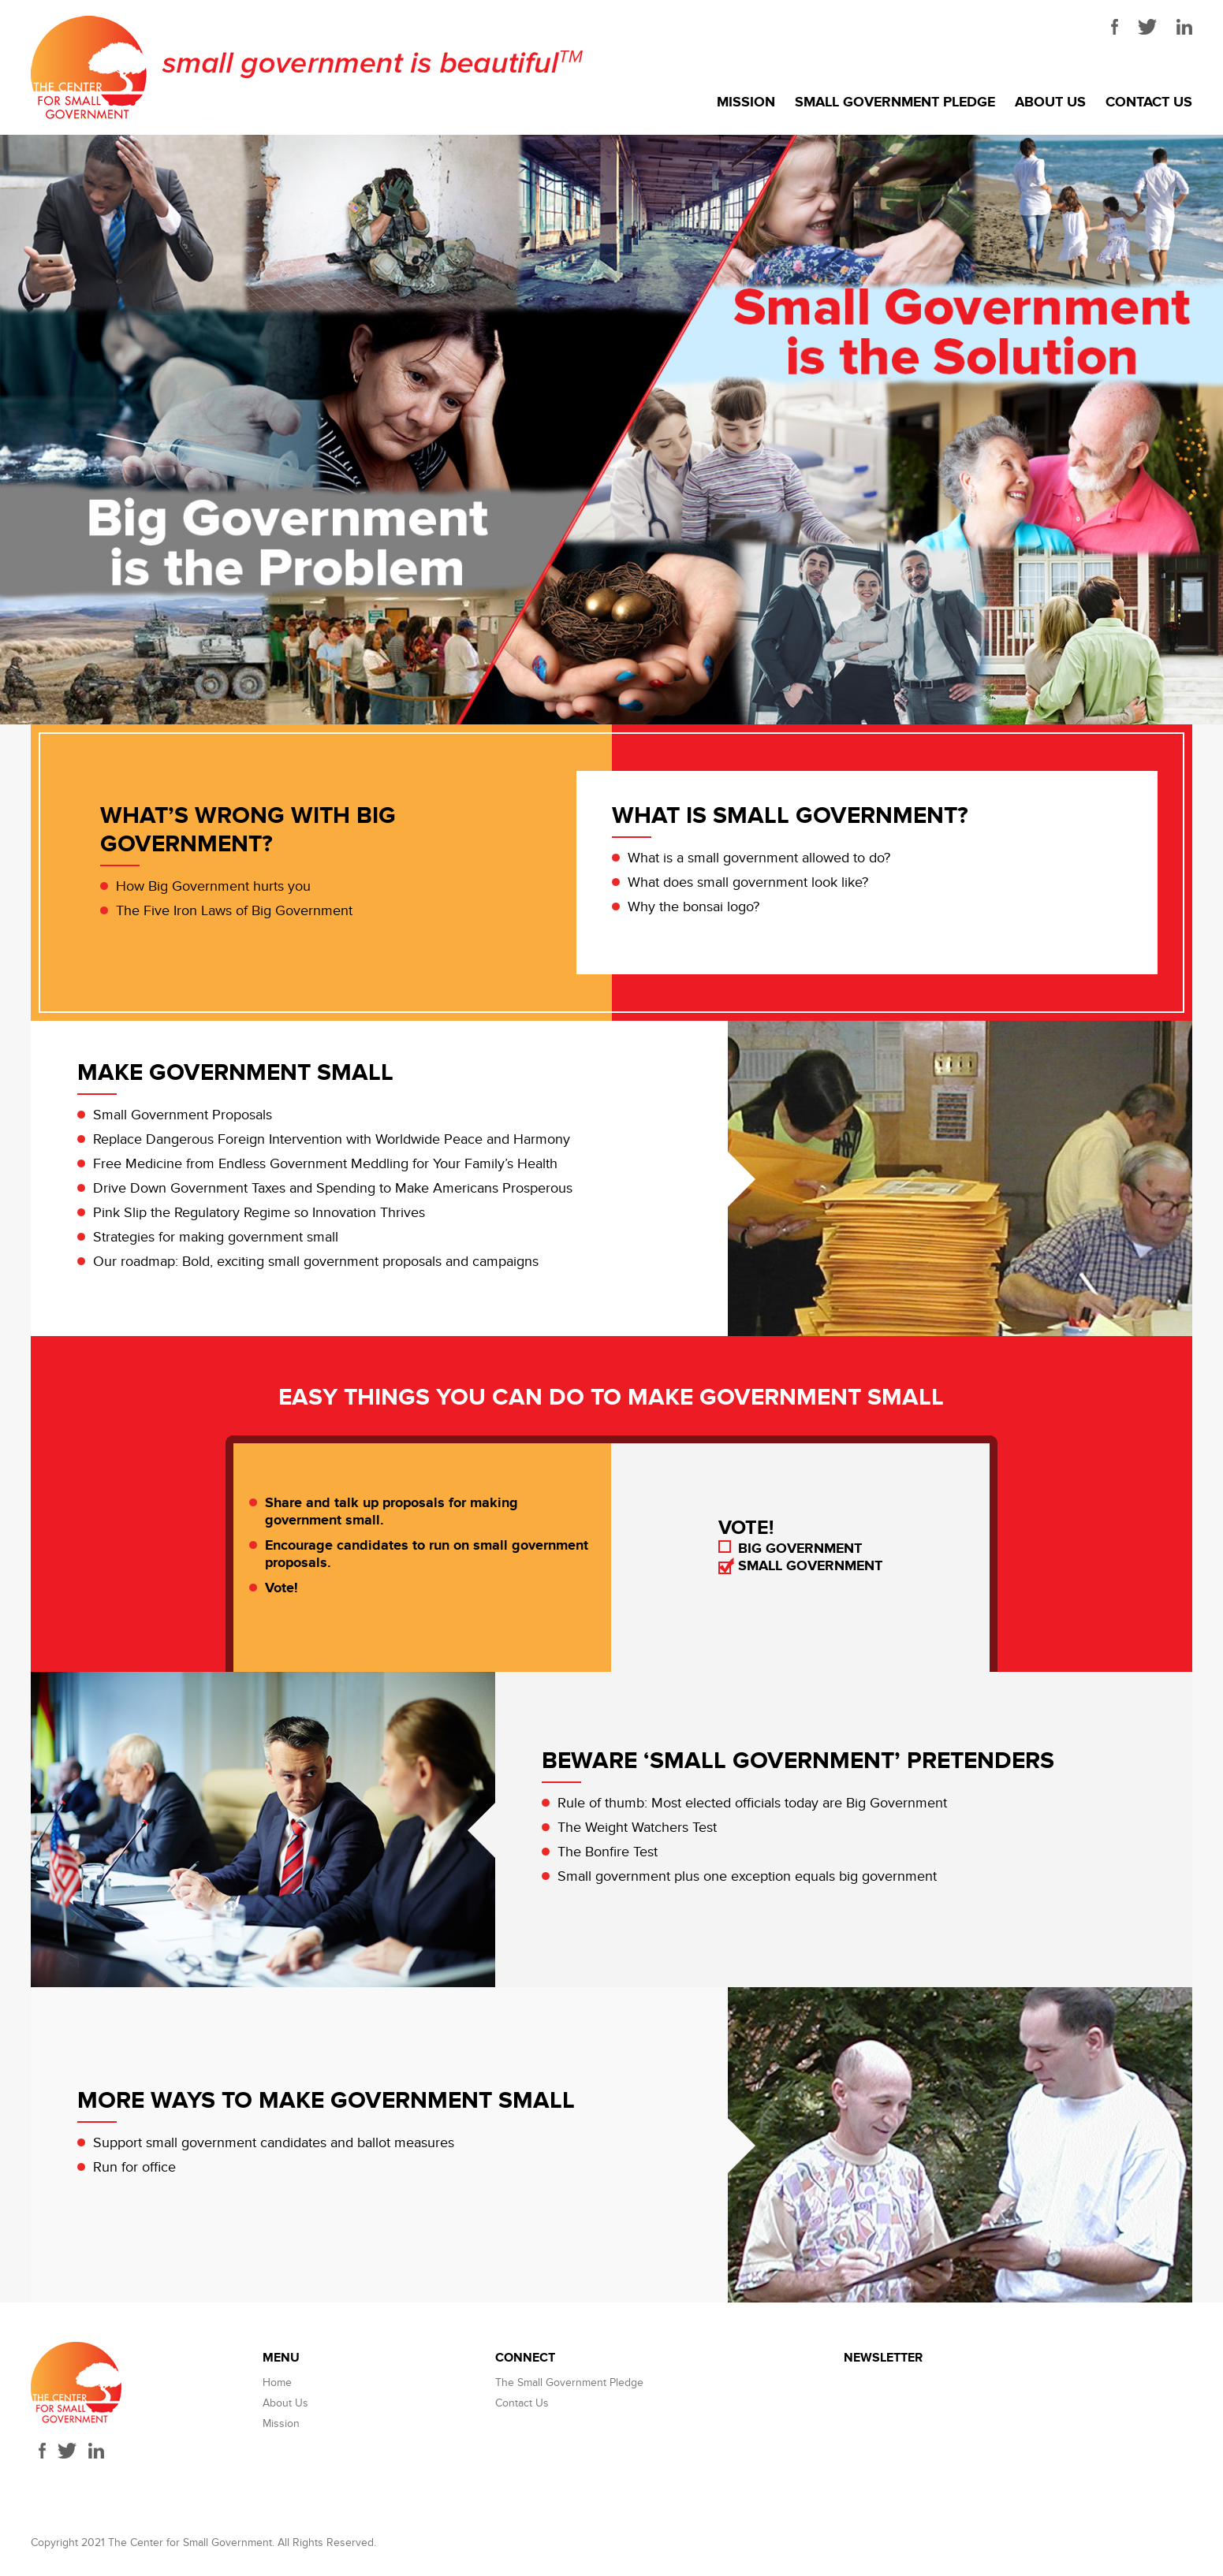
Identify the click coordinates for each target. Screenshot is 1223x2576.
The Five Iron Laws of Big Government (234, 911)
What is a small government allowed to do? (759, 858)
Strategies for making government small (215, 1237)
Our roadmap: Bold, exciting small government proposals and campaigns (316, 1261)
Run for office (134, 2167)
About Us (1050, 102)
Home (277, 2382)
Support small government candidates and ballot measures (273, 2143)
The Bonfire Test (607, 1852)
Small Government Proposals (182, 1115)
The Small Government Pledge (569, 2382)
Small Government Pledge (895, 102)
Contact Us (1149, 102)
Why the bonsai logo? (693, 907)
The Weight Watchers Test (637, 1827)
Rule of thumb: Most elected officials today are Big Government (752, 1803)
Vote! (281, 1588)
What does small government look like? (748, 882)
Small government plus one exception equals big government (747, 1876)
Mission (746, 102)
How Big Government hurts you (213, 886)
